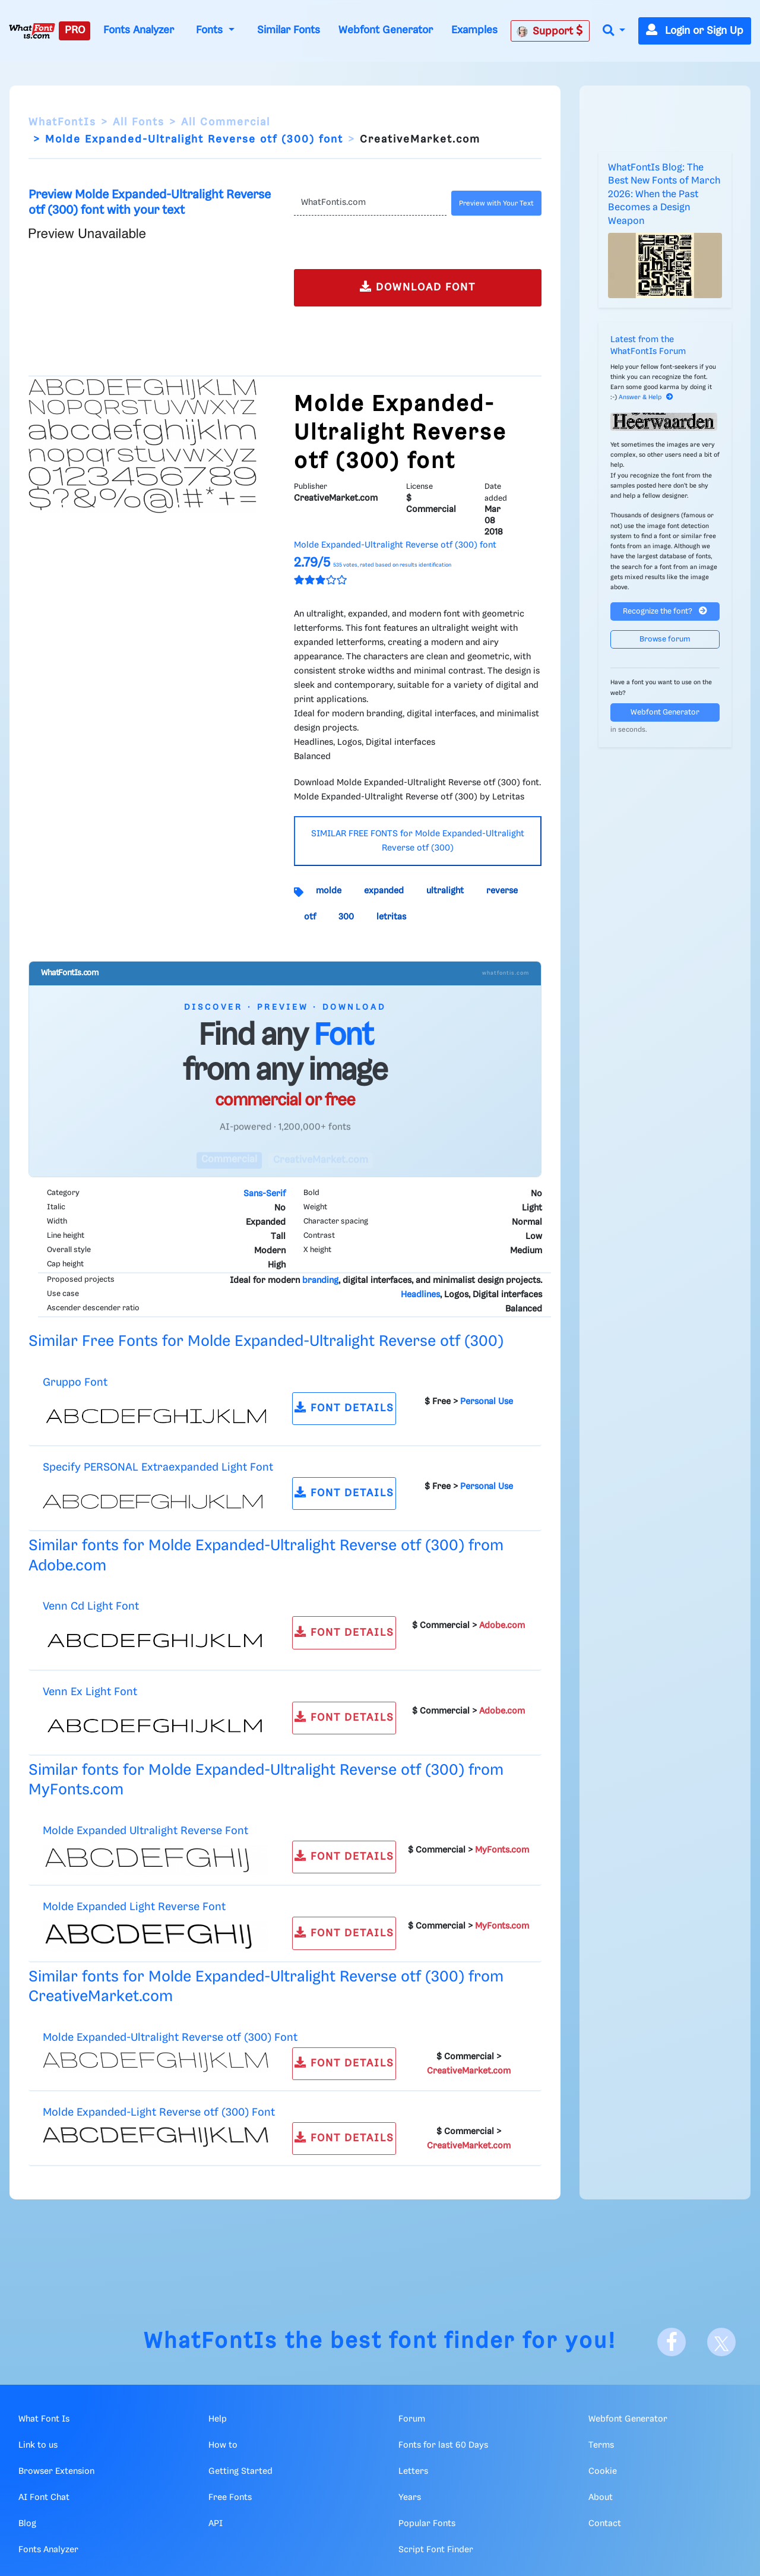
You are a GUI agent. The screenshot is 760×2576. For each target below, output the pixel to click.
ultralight (445, 891)
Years (409, 2497)
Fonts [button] (211, 30)
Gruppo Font (75, 1382)
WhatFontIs (62, 122)
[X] (721, 2342)
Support (550, 30)
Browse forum (665, 639)
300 (346, 917)
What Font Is (43, 2419)
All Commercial (225, 122)
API (215, 2523)
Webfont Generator (385, 30)
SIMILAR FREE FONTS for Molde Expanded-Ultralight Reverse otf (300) (417, 841)
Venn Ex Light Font (90, 1692)
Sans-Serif (264, 1194)
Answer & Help (646, 397)
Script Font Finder (435, 2550)
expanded (384, 891)
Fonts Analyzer (138, 30)
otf (310, 917)
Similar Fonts (288, 30)
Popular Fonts (426, 2523)
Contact (604, 2523)
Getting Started (240, 2471)
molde (328, 891)
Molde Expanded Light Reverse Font (134, 1907)
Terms (601, 2445)
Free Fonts (230, 2497)
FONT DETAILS (344, 1407)
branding (320, 1280)
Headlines (420, 1295)
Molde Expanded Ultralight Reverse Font (145, 1831)
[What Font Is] (32, 31)
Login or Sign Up (694, 31)
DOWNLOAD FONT (418, 286)
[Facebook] (671, 2342)
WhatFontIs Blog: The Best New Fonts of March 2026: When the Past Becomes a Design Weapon (664, 194)
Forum (411, 2419)
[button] (614, 31)
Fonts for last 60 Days (443, 2445)
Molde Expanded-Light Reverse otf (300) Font (159, 2112)
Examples (474, 30)
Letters (413, 2471)
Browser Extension (56, 2471)
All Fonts (138, 122)
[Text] (370, 203)
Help (217, 2419)
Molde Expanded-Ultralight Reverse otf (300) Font (170, 2037)
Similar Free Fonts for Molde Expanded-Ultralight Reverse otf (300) (266, 1341)
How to (223, 2445)
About (600, 2497)
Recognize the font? (665, 610)
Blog (27, 2523)
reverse (502, 891)
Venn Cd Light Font (91, 1606)
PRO (75, 30)
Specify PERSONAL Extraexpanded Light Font (158, 1467)
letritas (391, 917)
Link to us (38, 2445)
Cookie (602, 2471)
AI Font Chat (43, 2497)
